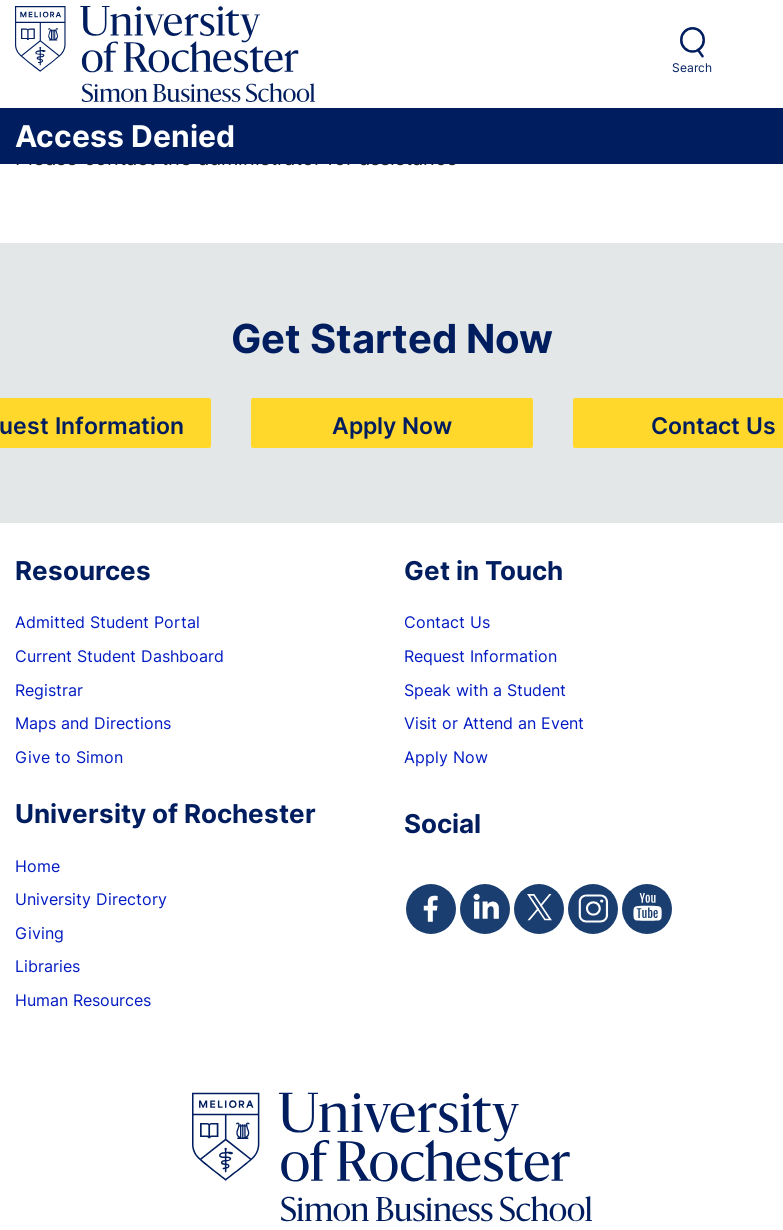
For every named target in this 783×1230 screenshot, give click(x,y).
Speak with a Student (485, 690)
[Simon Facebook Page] (431, 909)
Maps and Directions (93, 723)
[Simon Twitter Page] (539, 909)
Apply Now (392, 425)
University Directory (91, 899)
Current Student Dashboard (119, 656)
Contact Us (713, 425)
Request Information (480, 656)
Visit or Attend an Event (494, 723)
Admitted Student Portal (107, 622)
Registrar (49, 690)
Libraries (47, 966)
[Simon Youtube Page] (647, 909)
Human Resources (83, 1000)
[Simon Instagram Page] (593, 909)
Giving (39, 933)
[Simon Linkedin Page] (485, 909)
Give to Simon (69, 757)
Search (692, 67)
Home (37, 866)
